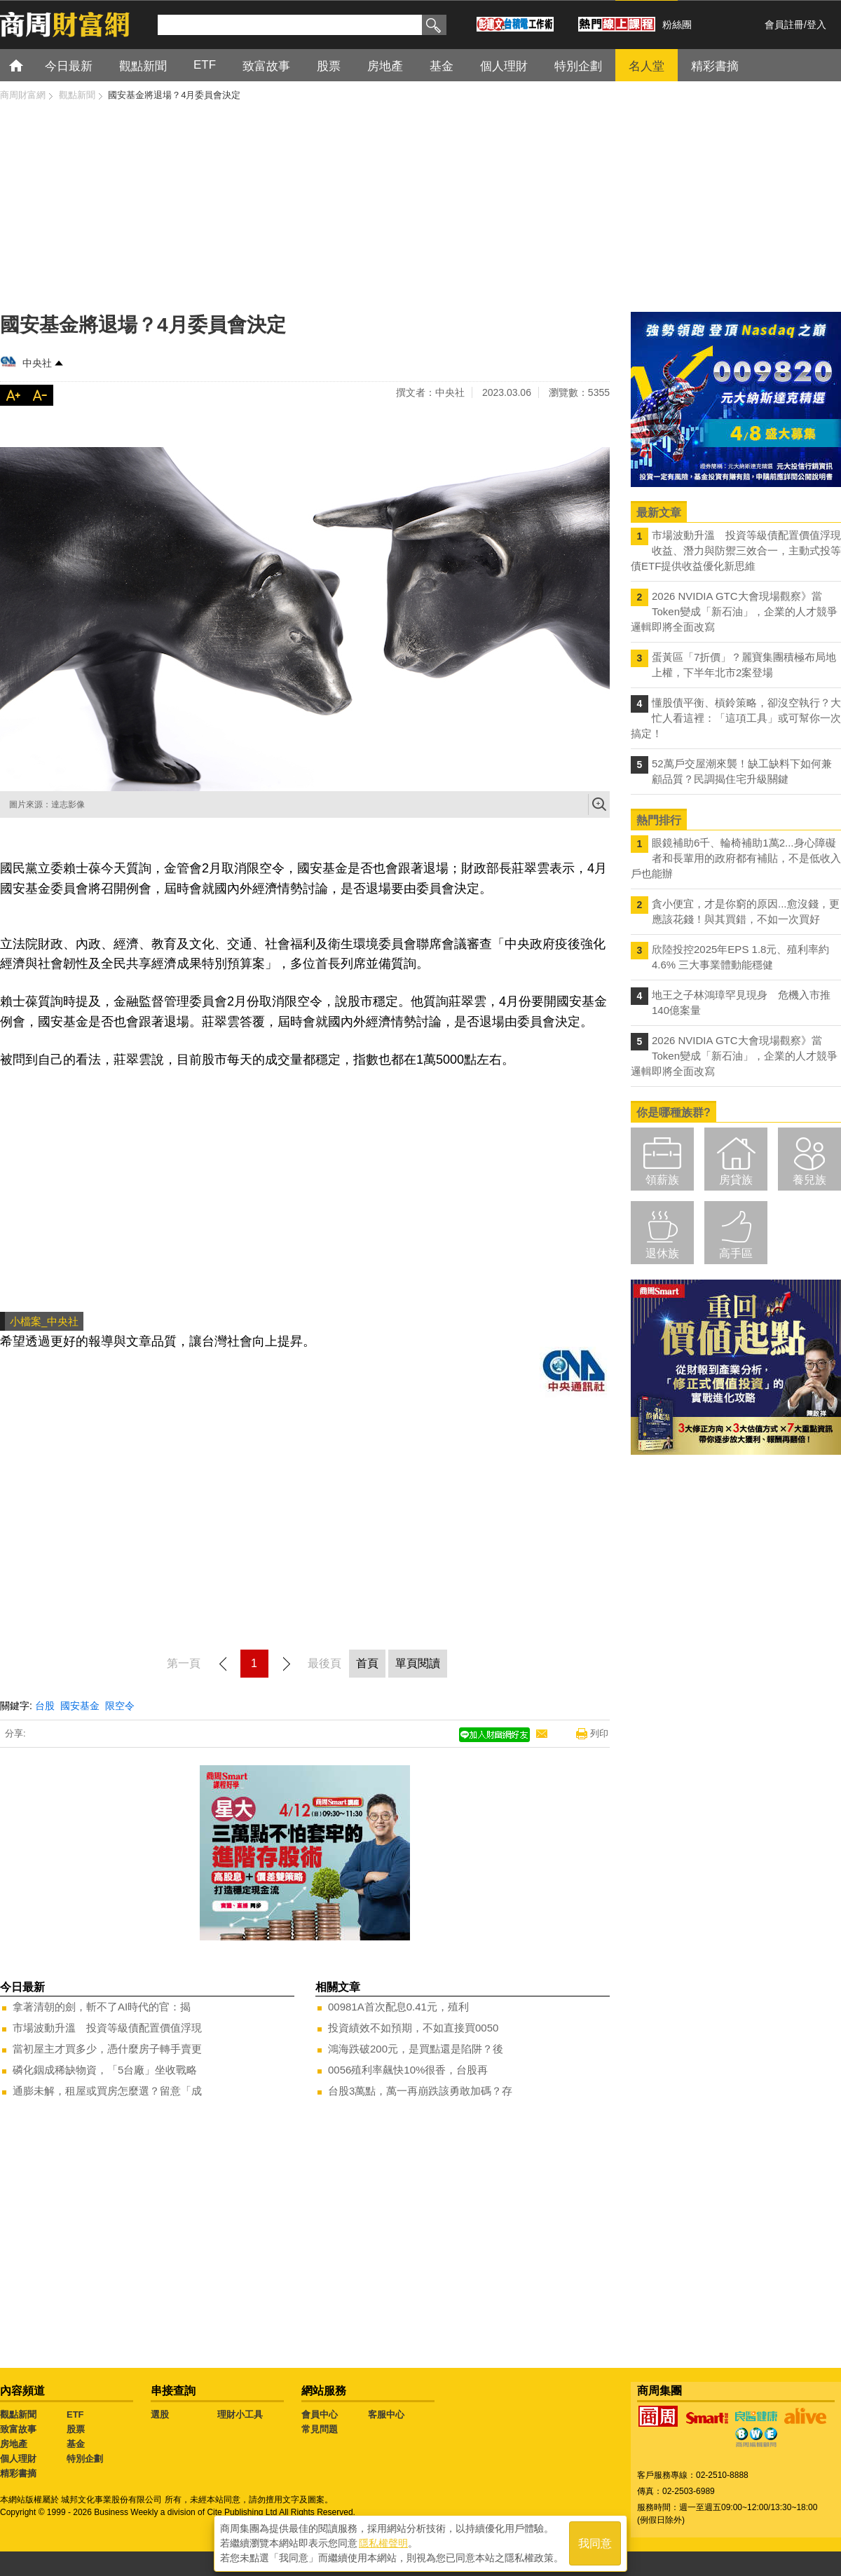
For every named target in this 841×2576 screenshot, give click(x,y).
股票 (76, 2429)
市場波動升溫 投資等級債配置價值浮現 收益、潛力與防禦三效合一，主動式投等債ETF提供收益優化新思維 (736, 550)
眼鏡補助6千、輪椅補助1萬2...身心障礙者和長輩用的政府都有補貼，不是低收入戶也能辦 (736, 858)
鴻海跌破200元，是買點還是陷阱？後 (415, 2049)
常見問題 (319, 2429)
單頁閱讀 (417, 1663)
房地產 (13, 2444)
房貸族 (736, 1180)
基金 (76, 2444)
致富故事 (18, 2429)
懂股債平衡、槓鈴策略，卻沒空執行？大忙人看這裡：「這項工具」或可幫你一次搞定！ (736, 718)
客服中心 (386, 2414)
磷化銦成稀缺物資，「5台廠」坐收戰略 (105, 2070)
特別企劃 (85, 2458)
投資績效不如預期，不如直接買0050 (413, 2028)
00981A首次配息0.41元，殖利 (398, 2007)
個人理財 (18, 2458)
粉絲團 (677, 24)
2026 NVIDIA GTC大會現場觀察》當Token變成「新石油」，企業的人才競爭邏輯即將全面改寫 (734, 611)
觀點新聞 (18, 2414)
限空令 (120, 1705)
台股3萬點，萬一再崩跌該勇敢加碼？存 (420, 2091)
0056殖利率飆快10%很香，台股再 (408, 2070)
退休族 (662, 1253)
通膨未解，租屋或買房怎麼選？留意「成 (107, 2091)
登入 (816, 24)
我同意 (595, 2542)
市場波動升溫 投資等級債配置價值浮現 (107, 2028)
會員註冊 (784, 24)
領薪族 (662, 1180)
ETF (75, 2414)
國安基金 (80, 1705)
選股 (160, 2414)
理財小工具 (240, 2414)
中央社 (37, 363)
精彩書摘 (18, 2473)
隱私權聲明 (383, 2541)
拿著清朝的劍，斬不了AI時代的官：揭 (102, 2007)
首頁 (29, 65)
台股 (45, 1705)
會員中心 (319, 2414)
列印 (599, 1733)
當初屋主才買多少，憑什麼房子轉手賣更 (107, 2049)
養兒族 (809, 1180)
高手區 (736, 1253)
